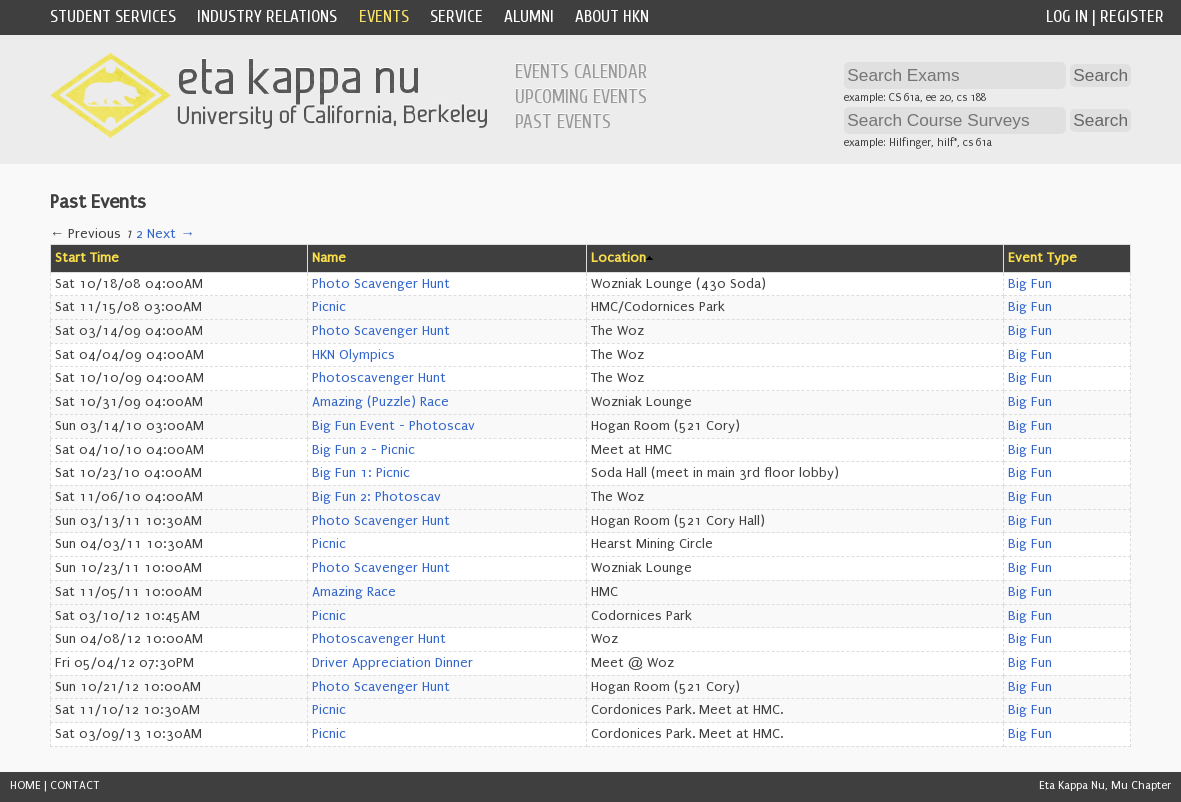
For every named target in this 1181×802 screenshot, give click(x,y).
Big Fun (1030, 284)
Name (329, 258)
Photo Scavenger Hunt (381, 284)
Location (618, 258)
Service (456, 16)
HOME (25, 785)
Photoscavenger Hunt (379, 378)
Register (1132, 16)
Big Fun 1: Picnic (361, 473)
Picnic (329, 307)
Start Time (87, 258)
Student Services (113, 16)
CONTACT (75, 785)
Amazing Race (354, 592)
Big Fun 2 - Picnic (363, 450)
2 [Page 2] (139, 234)
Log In (1067, 16)
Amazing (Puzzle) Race (380, 402)
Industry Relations (267, 16)
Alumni (529, 16)
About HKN (612, 16)
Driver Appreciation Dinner (392, 663)
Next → (170, 234)
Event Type (1042, 258)
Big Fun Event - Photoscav (393, 426)
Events (384, 16)
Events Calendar (581, 72)
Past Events (563, 122)
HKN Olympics (353, 355)
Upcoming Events (581, 97)
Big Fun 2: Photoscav (376, 497)
